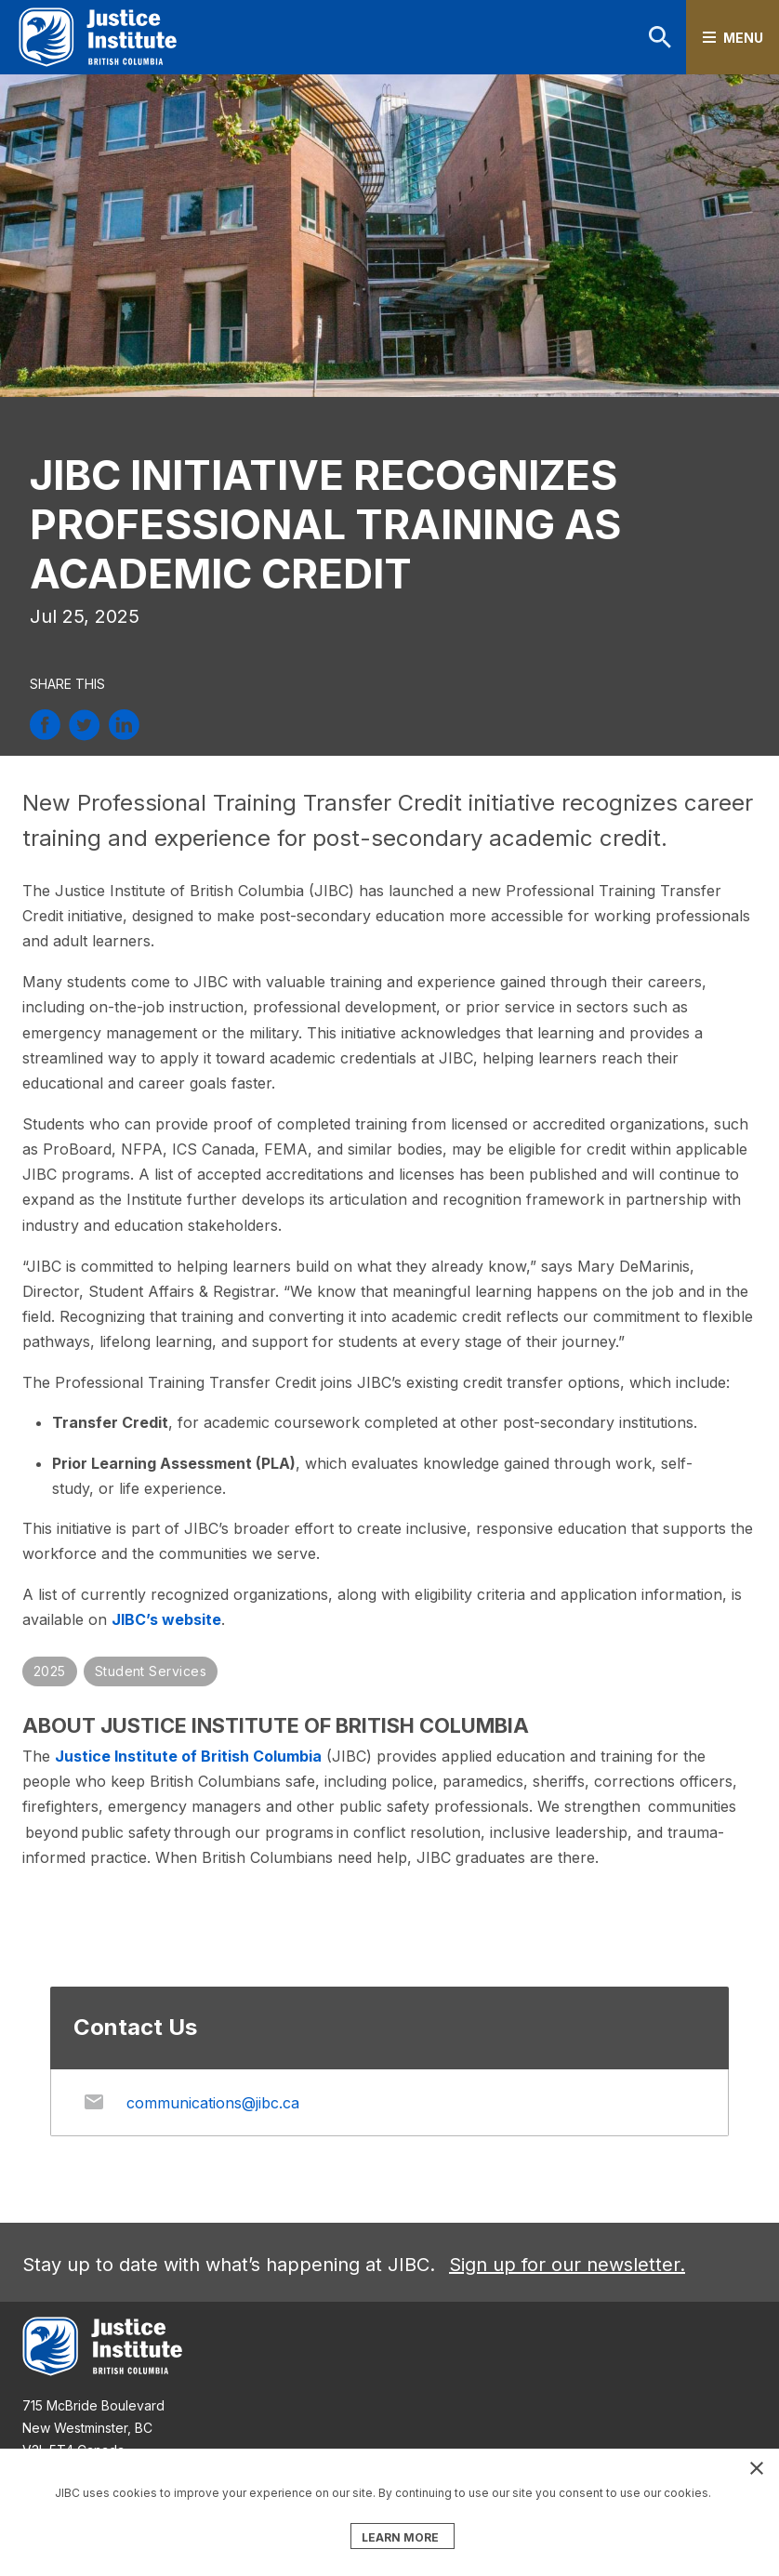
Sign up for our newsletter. (567, 2264)
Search (660, 37)
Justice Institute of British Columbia (188, 1756)
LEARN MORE (400, 2537)
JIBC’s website (166, 1619)
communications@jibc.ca (212, 2103)
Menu (743, 38)
